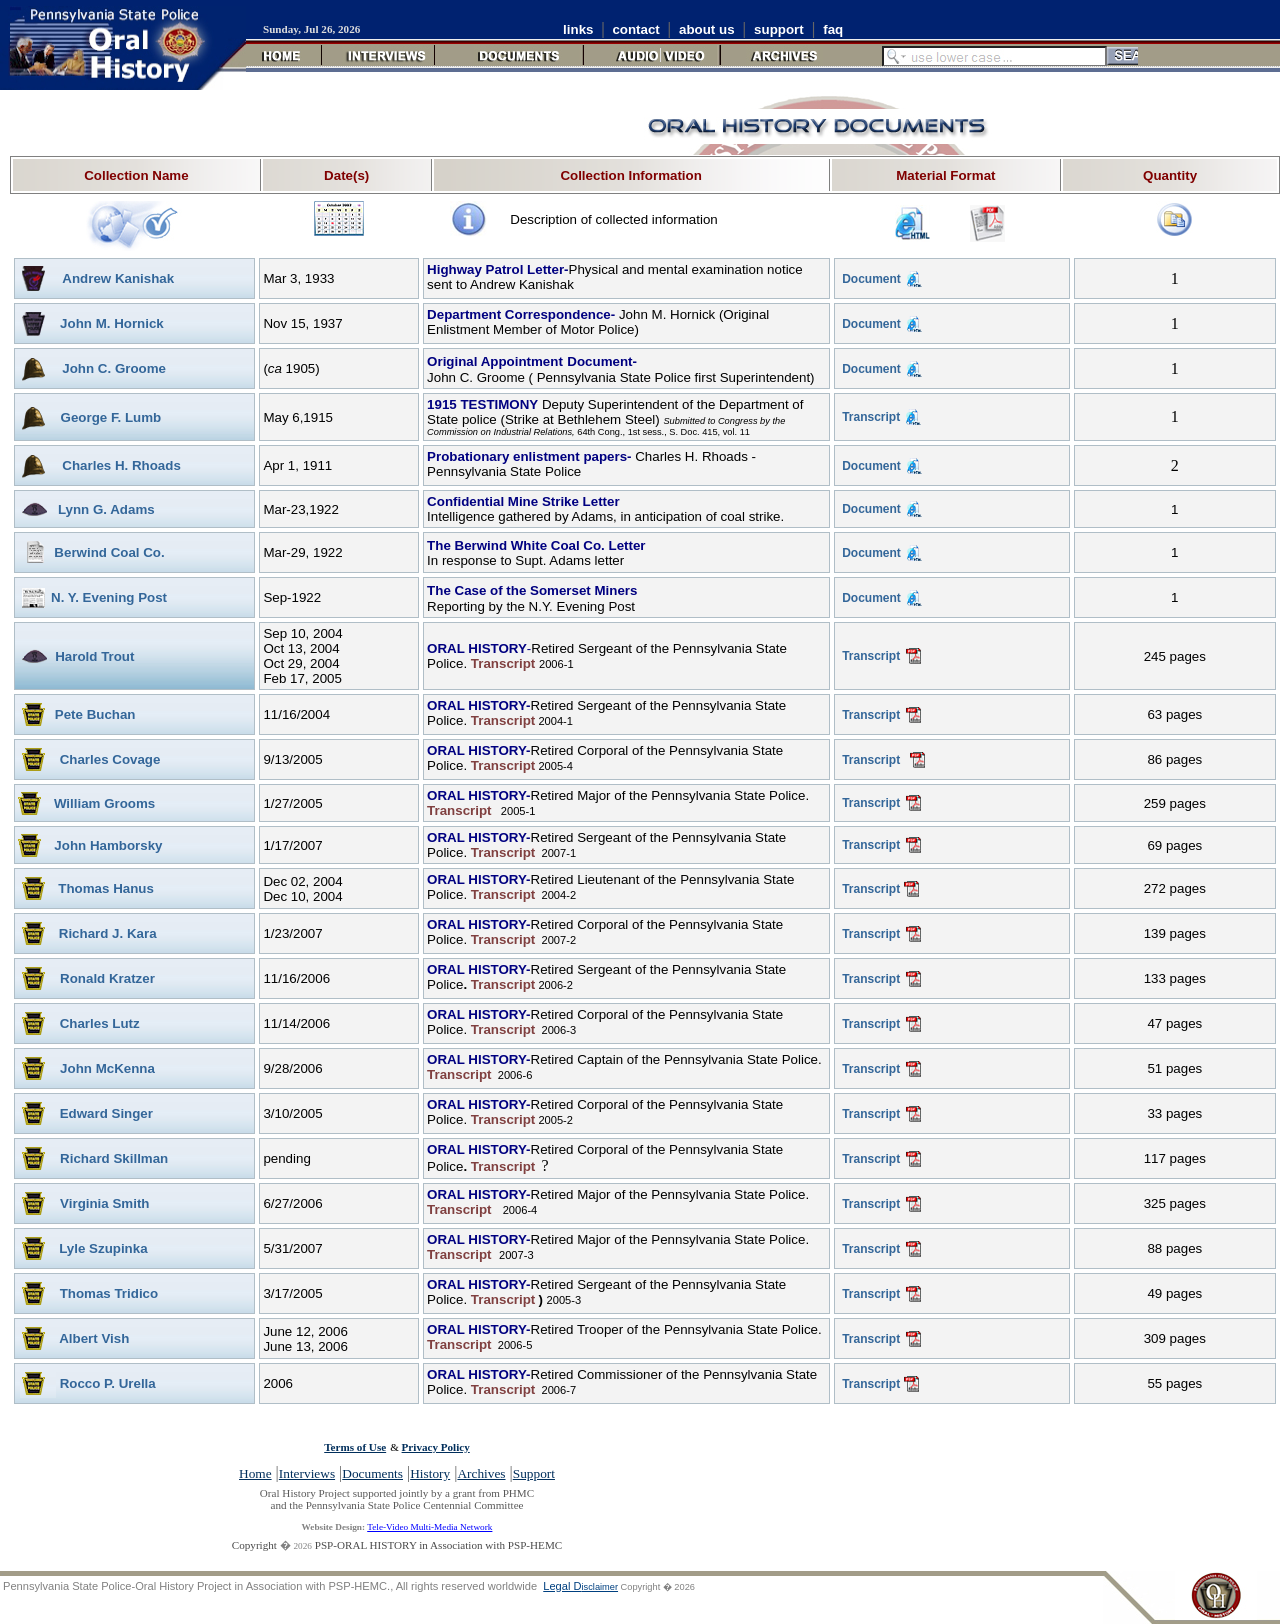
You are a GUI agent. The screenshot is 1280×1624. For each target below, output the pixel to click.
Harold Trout (94, 656)
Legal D (580, 1586)
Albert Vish (94, 1338)
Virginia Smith (104, 1203)
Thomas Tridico (109, 1293)
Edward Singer (106, 1113)
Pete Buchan (95, 714)
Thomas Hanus (106, 888)
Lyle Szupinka (103, 1248)
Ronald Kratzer (107, 978)
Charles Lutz (100, 1023)
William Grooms (104, 803)
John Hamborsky (108, 845)
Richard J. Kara (108, 933)
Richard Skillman (114, 1158)
